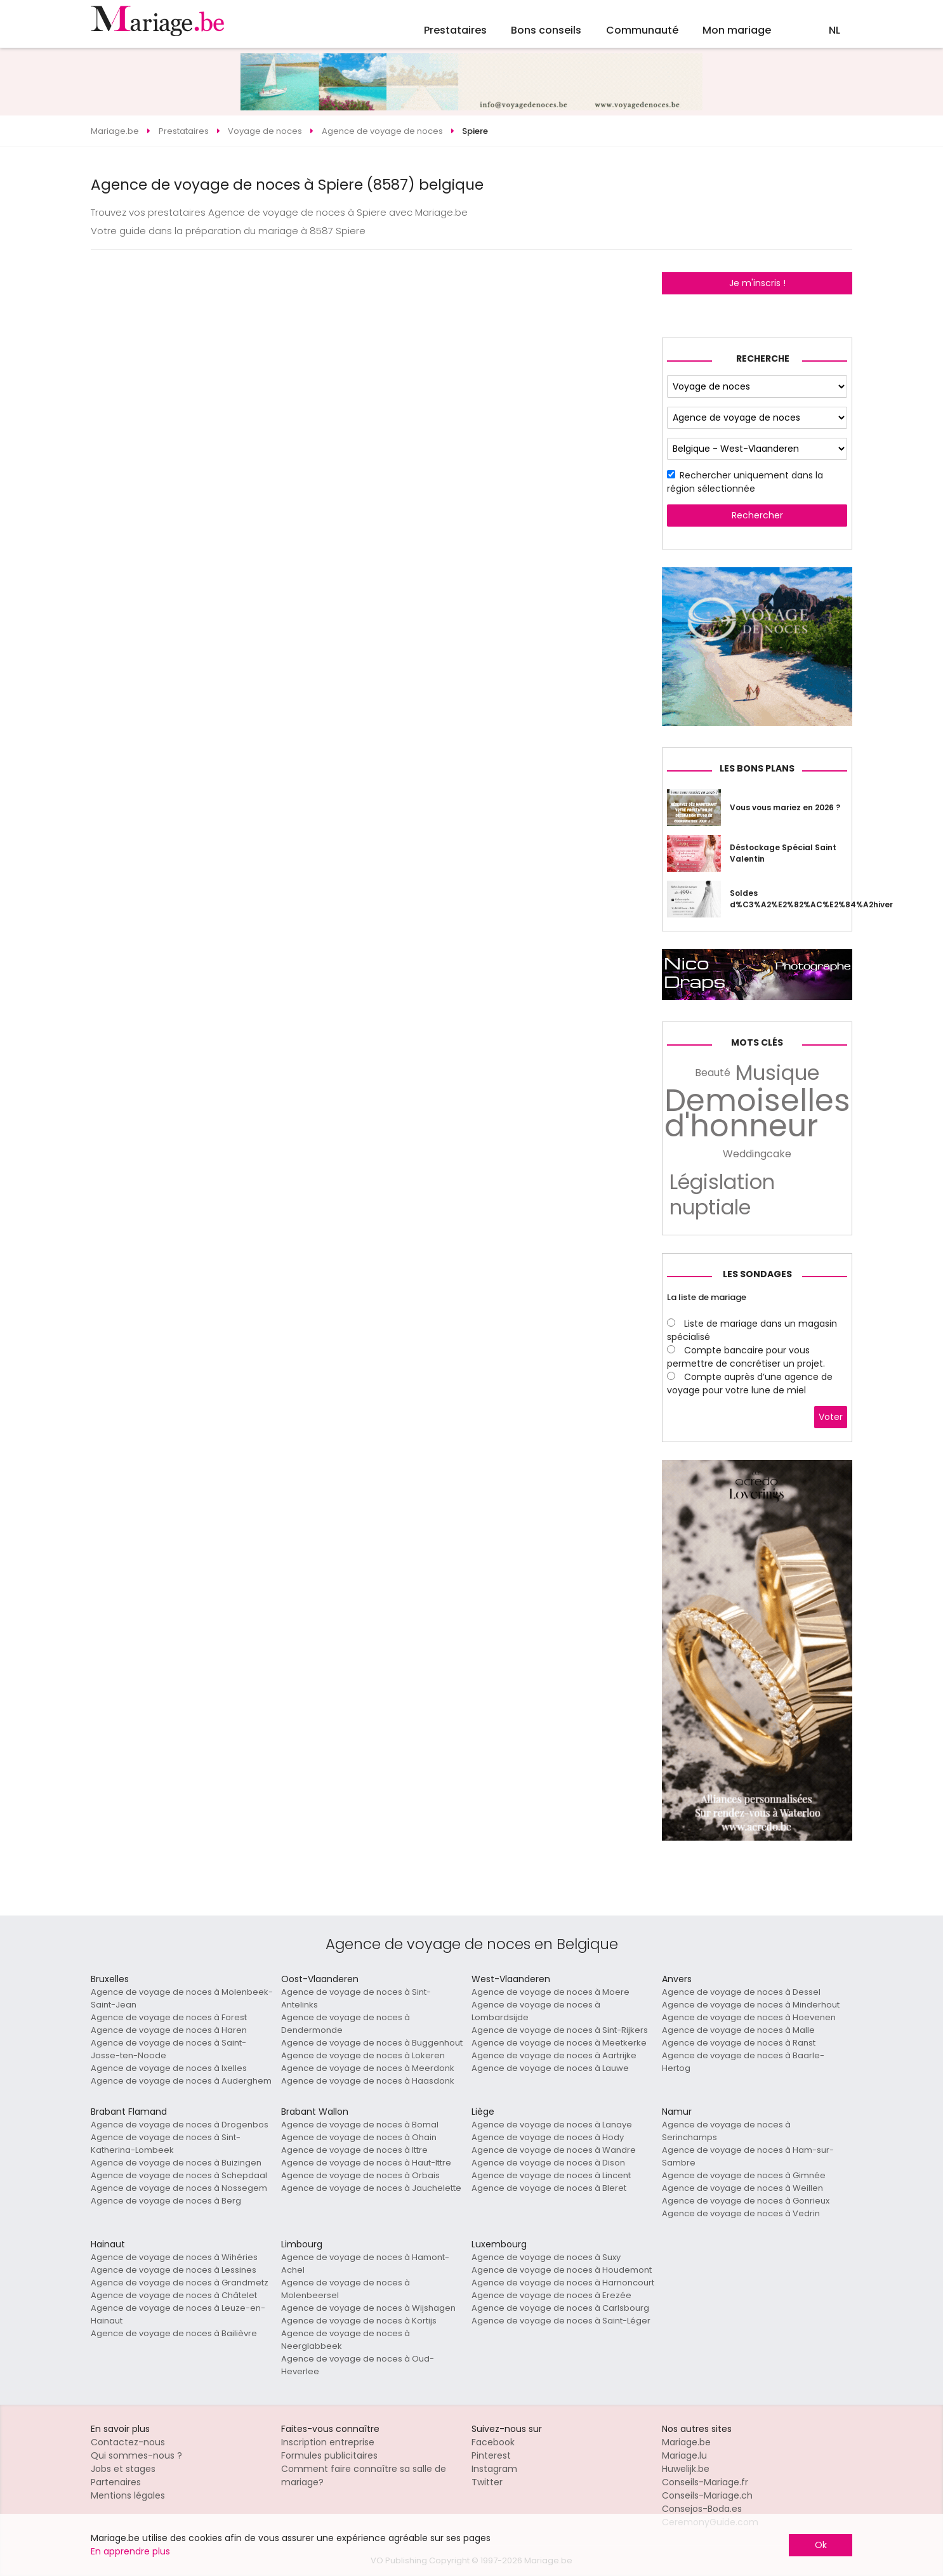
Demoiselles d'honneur (757, 1113)
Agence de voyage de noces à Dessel (741, 1992)
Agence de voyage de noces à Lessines (173, 2270)
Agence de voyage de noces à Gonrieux (745, 2201)
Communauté (642, 30)
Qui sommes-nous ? (136, 2455)
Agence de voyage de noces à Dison (548, 2163)
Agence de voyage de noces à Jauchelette (371, 2188)
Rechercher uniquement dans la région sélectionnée (745, 482)
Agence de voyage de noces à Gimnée (744, 2175)
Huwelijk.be (685, 2468)
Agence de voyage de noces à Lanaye (552, 2125)
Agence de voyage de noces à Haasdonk (367, 2081)
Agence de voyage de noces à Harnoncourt (563, 2283)
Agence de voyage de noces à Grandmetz (179, 2283)
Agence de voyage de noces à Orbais (360, 2175)
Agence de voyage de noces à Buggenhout (372, 2043)
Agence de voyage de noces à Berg (166, 2201)
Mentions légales (128, 2495)
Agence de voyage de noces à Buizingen (176, 2163)
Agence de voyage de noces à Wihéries (174, 2257)
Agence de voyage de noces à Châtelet (174, 2295)
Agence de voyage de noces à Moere (551, 1992)
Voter (831, 1416)
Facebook (493, 2442)
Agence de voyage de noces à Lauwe (550, 2068)
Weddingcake (757, 1154)
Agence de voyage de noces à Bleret (549, 2188)
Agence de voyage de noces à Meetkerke (559, 2043)
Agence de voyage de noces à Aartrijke (554, 2055)
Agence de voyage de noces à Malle (738, 2030)
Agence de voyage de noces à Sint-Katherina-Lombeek (166, 2143)
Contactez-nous (128, 2442)
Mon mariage (736, 30)
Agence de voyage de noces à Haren (169, 2030)
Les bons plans (757, 768)
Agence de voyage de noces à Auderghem (181, 2081)
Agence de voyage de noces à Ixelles (169, 2068)
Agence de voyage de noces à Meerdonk (367, 2068)
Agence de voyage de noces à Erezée (551, 2295)
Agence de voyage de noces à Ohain (359, 2137)
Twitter (487, 2482)
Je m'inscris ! (757, 283)
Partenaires (116, 2482)
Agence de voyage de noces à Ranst (738, 2043)
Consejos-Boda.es (702, 2508)
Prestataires (455, 30)
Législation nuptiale (722, 1194)
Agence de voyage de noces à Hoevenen (749, 2017)
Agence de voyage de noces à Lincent (551, 2175)
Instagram (494, 2468)
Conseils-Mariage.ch (707, 2495)
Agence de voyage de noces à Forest (169, 2017)
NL (834, 30)
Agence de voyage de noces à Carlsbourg (560, 2308)
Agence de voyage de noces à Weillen (742, 2188)
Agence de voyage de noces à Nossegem (179, 2188)
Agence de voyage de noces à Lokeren (363, 2055)
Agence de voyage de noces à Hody (548, 2137)
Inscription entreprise (327, 2442)
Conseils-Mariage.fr (705, 2482)
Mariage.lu (684, 2455)
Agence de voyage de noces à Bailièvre (174, 2333)
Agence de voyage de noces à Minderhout (751, 2005)
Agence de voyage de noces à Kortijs (359, 2321)
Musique (777, 1073)
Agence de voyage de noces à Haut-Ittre (366, 2163)
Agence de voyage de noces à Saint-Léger (561, 2321)
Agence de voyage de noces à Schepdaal (179, 2175)
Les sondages (757, 1274)
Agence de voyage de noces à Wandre (554, 2150)
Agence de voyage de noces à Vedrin (741, 2213)
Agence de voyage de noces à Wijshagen (368, 2308)
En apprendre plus (130, 2551)
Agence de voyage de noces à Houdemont (562, 2270)
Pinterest (491, 2455)
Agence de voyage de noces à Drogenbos (179, 2125)
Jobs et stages (123, 2468)
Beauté (712, 1072)
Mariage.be (686, 2442)
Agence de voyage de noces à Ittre (354, 2150)
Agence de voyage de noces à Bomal (360, 2125)
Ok (821, 2545)
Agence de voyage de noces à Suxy (546, 2257)
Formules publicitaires (329, 2455)
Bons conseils (546, 30)
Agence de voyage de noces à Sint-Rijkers (560, 2030)
